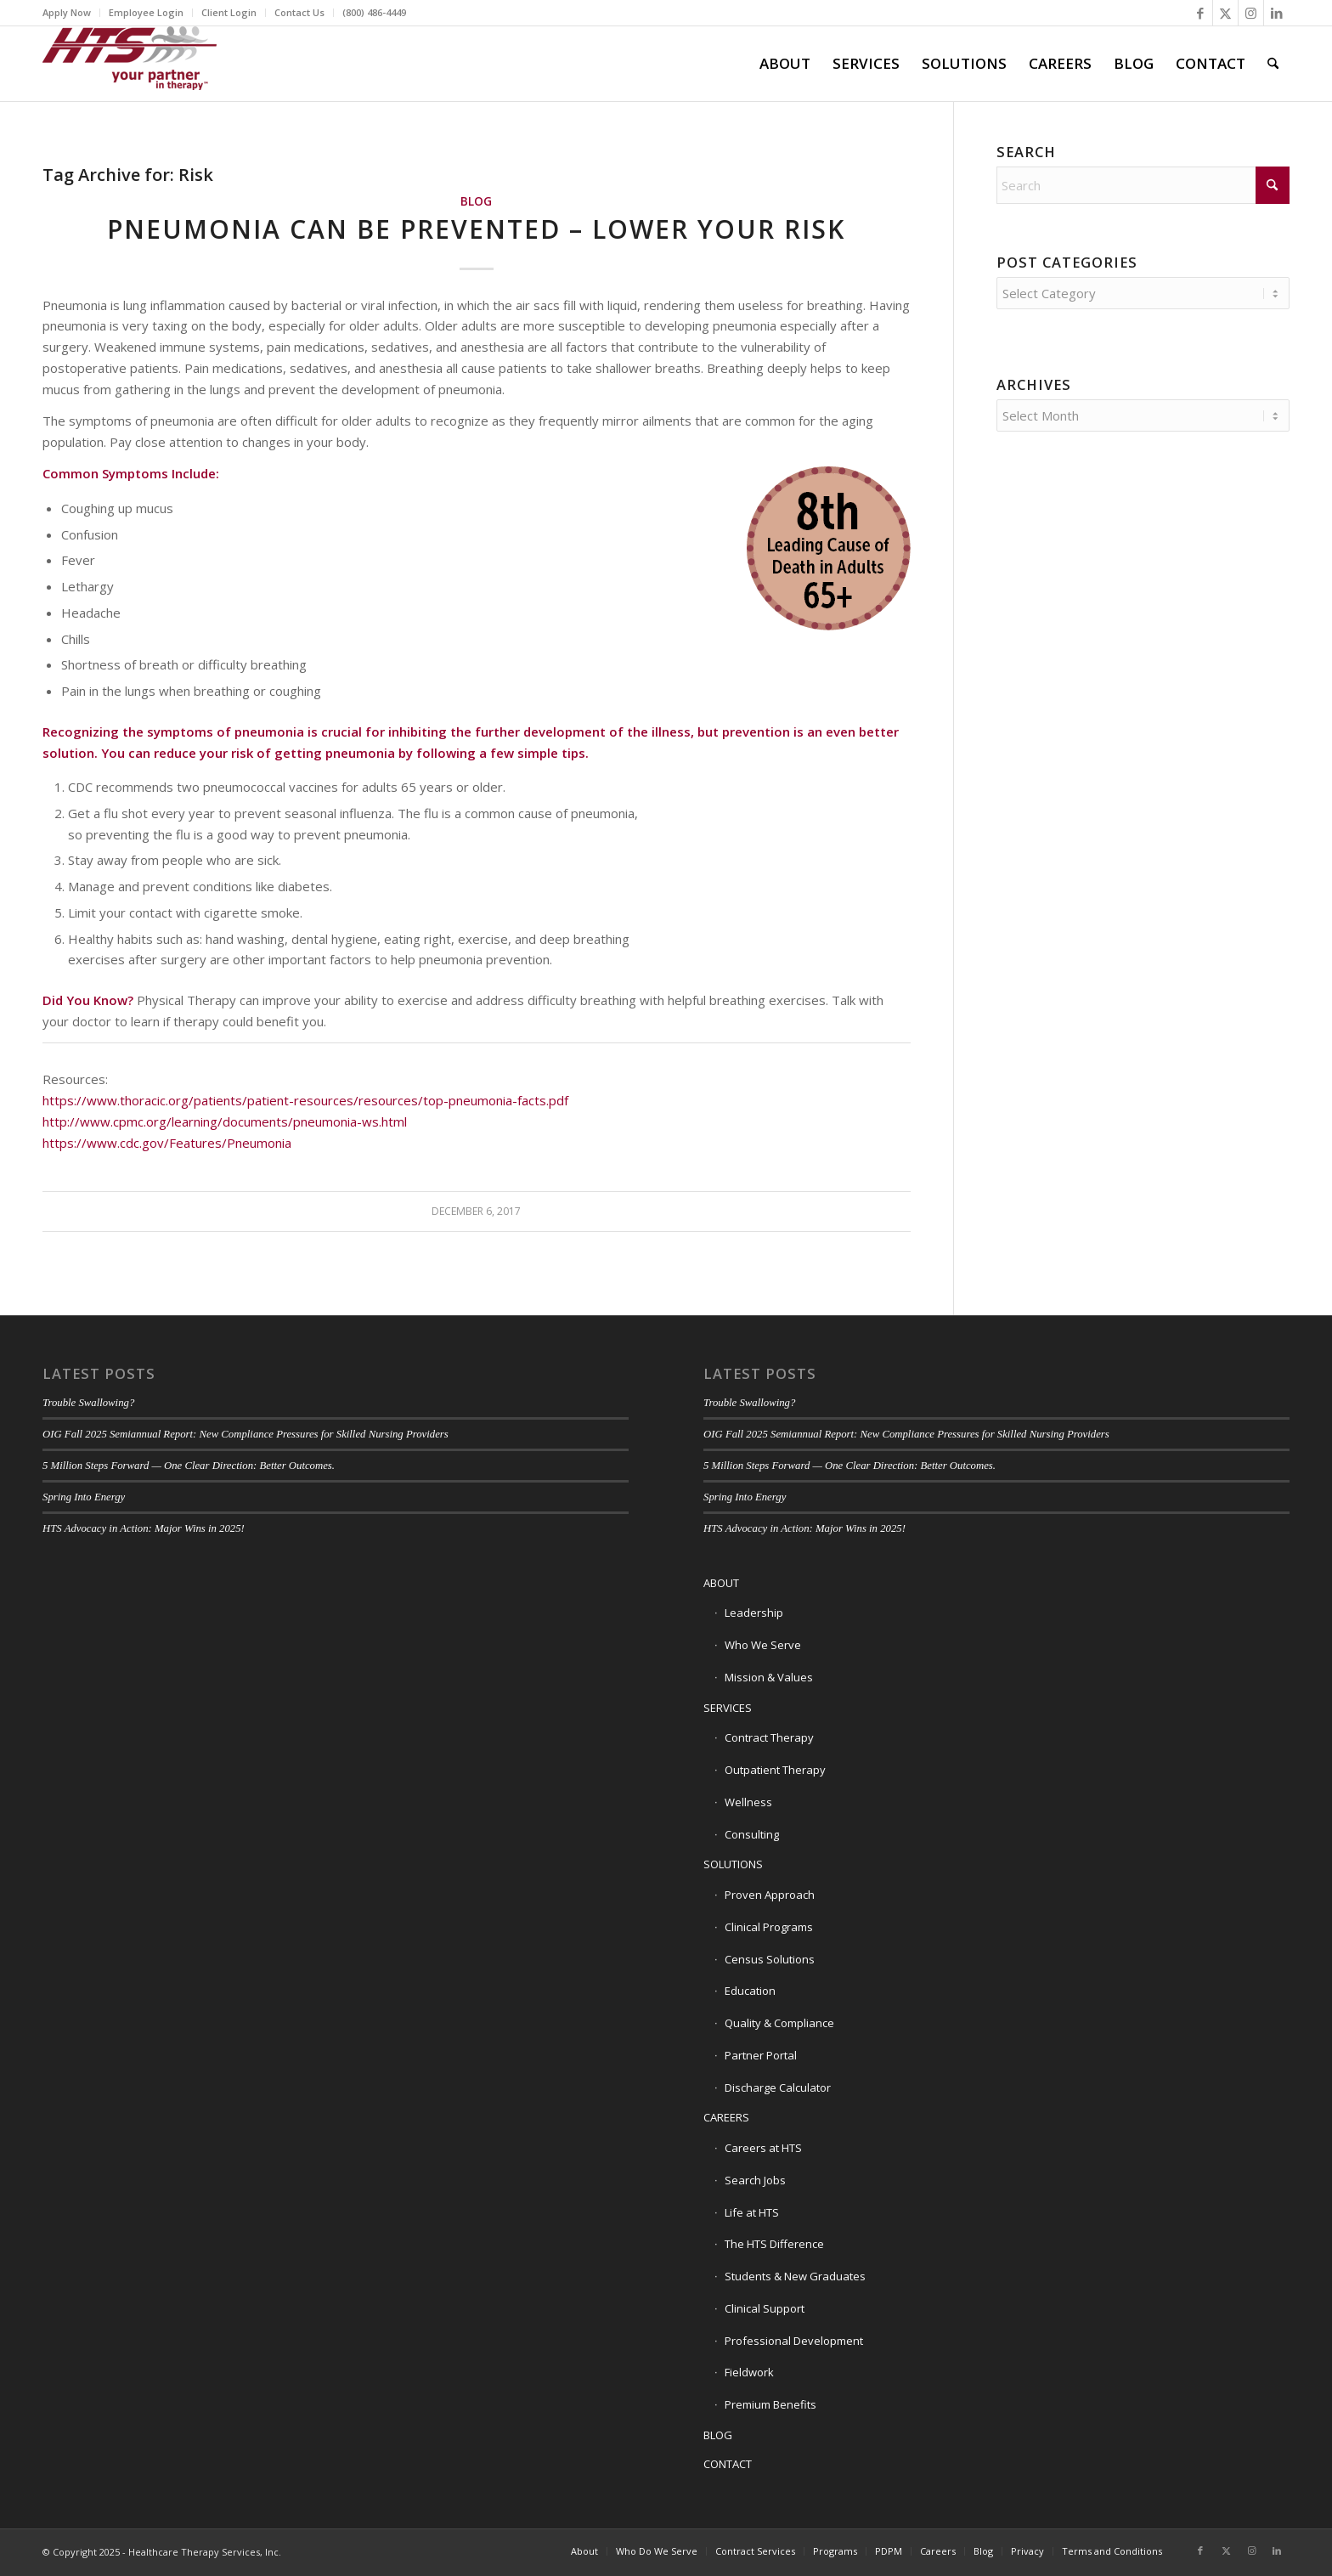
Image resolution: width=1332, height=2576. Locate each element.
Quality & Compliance (779, 2023)
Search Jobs (755, 2180)
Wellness (748, 1802)
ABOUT (721, 1582)
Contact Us (299, 12)
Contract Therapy (769, 1737)
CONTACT (727, 2463)
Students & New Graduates (795, 2276)
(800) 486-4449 (374, 12)
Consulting (752, 1834)
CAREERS (726, 2117)
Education (750, 1990)
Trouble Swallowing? (88, 1403)
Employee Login (146, 12)
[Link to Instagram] (1251, 12)
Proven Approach (770, 1894)
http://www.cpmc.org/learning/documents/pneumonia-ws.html (224, 1121)
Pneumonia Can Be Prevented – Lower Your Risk (476, 229)
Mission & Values (769, 1677)
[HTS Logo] (129, 63)
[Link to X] (1225, 12)
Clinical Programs (769, 1927)
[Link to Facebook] (1200, 12)
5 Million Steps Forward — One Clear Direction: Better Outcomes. (188, 1466)
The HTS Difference (774, 2243)
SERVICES (727, 1707)
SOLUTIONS (733, 1864)
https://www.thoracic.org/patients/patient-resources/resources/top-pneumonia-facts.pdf (305, 1100)
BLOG (717, 2435)
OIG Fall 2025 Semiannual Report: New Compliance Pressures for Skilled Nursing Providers (245, 1434)
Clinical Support (764, 2308)
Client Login (229, 12)
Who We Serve (763, 1644)
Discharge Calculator (778, 2087)
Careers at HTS (763, 2147)
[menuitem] (71, 12)
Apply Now (66, 12)
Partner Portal (761, 2055)
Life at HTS (752, 2212)
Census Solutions (770, 1959)
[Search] (1273, 63)
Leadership (754, 1612)
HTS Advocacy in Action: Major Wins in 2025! (143, 1528)
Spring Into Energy (83, 1497)
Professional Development (794, 2340)
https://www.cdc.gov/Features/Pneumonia (166, 1142)
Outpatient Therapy (775, 1769)
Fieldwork (749, 2372)
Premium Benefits (770, 2404)
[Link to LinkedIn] (1277, 12)
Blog (476, 201)
